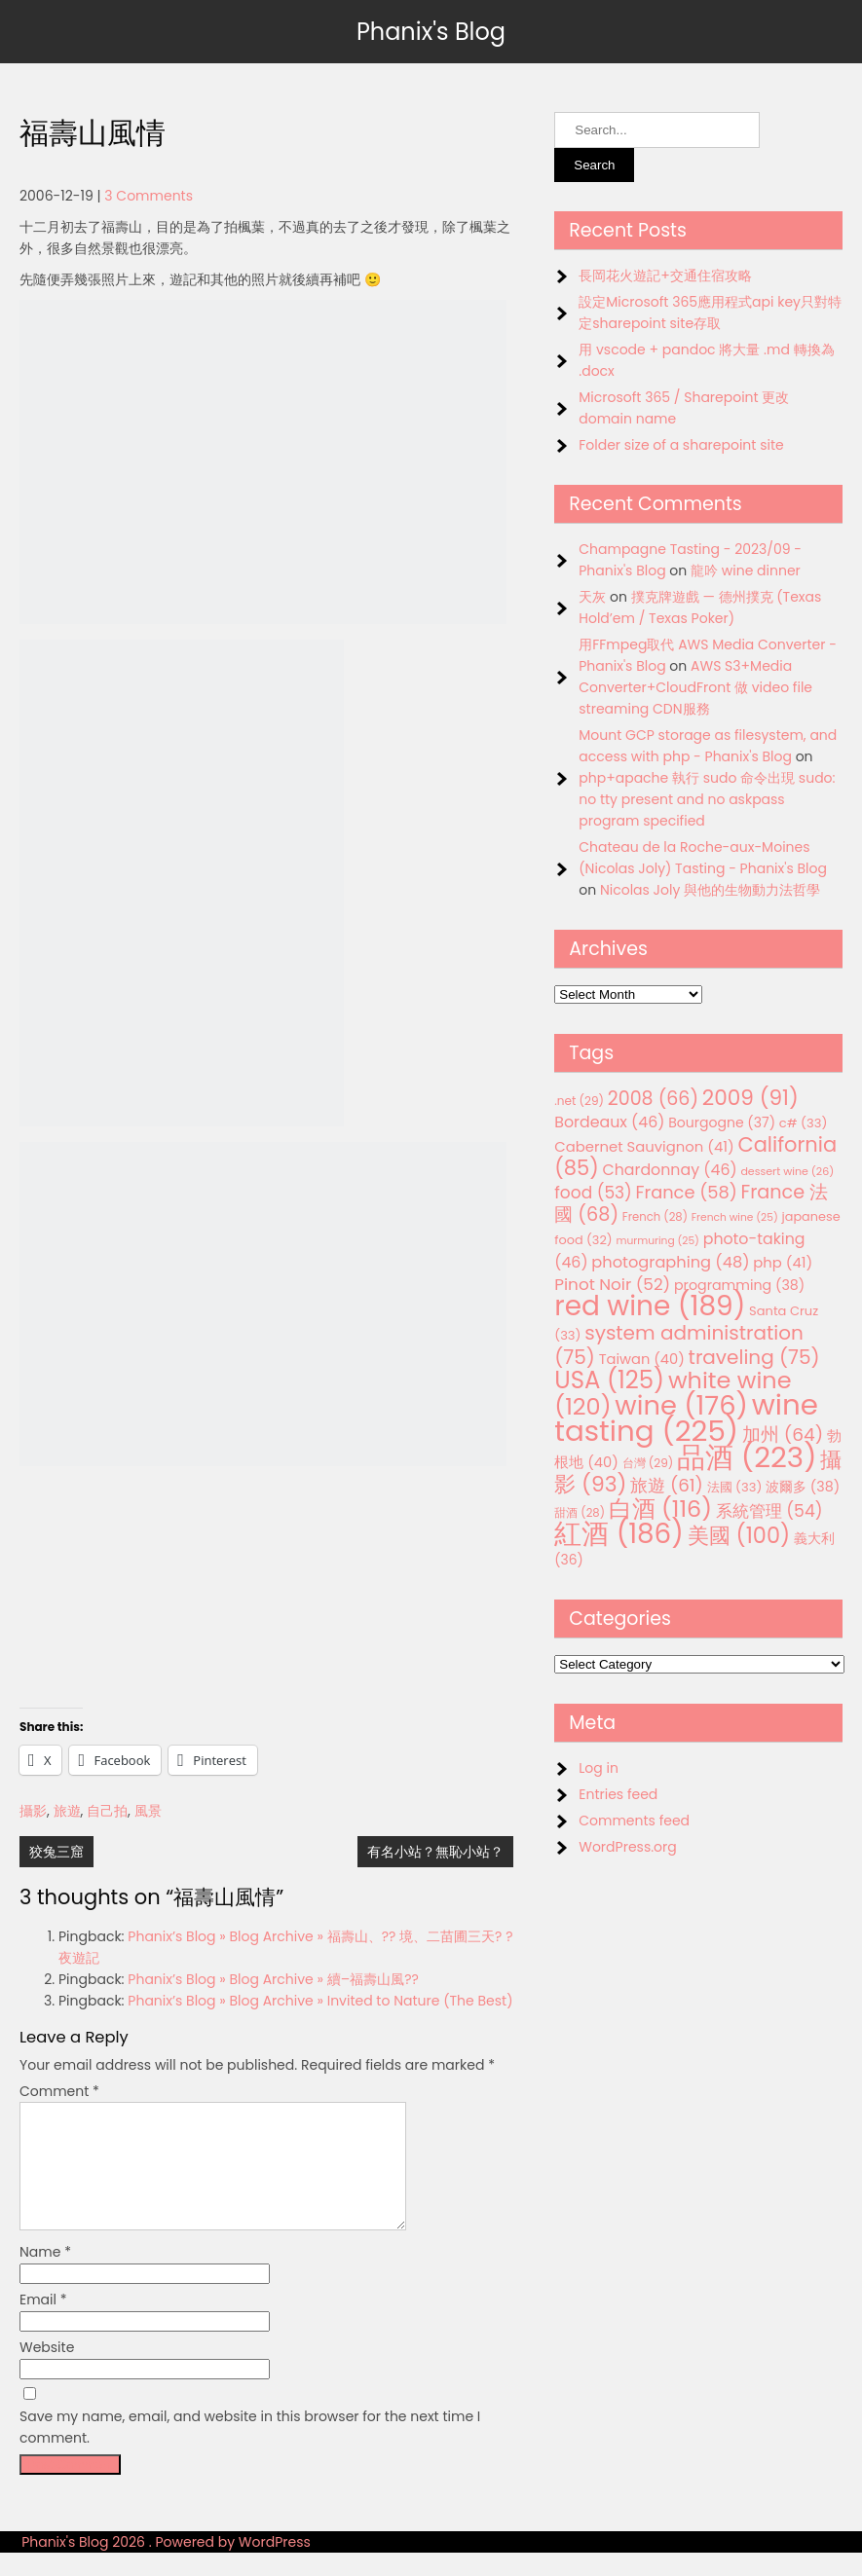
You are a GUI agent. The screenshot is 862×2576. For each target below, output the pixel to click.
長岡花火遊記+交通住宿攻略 (665, 275)
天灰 (592, 597)
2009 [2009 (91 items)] (750, 1098)
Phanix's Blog (431, 32)
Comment (59, 2091)
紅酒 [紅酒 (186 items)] (619, 1534)
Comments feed (634, 1820)
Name (45, 2275)
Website (46, 2370)
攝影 (33, 1811)
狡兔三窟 (56, 1851)
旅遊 (67, 1811)
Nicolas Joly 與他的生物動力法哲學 (710, 890)
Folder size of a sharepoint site (681, 445)
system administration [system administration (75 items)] (678, 1345)
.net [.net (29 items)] (579, 1100)
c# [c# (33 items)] (803, 1123)
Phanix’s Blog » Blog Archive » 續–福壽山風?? (273, 1979)
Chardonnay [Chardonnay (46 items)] (669, 1170)
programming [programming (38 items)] (739, 1285)
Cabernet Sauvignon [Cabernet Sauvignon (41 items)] (643, 1146)
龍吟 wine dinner (746, 570)
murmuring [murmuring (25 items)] (657, 1240)
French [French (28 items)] (655, 1217)
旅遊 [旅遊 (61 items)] (666, 1485)
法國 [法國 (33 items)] (735, 1487)
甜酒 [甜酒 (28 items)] (579, 1513)
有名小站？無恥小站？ (435, 1851)
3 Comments (148, 195)
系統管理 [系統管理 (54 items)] (769, 1511)
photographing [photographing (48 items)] (670, 1262)
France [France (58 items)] (686, 1192)
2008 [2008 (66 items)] (653, 1099)
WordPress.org (628, 1847)
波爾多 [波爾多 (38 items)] (803, 1486)
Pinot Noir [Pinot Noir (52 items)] (612, 1284)
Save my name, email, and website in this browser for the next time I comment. (249, 2450)
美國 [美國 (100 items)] (739, 1536)
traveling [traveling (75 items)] (754, 1357)
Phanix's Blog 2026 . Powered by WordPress (166, 2565)
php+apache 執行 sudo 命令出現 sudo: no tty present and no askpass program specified (707, 799)
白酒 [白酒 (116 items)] (660, 1508)
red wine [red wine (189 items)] (649, 1306)
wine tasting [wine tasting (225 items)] (686, 1417)
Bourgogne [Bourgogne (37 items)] (721, 1122)
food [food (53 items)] (593, 1192)
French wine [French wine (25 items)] (735, 1217)
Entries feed (618, 1794)
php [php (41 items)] (782, 1262)
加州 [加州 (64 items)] (782, 1434)
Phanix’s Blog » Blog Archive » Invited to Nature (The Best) (320, 2000)
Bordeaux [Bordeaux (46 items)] (609, 1122)
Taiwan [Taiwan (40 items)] (642, 1359)
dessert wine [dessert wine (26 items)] (787, 1171)
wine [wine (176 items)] (681, 1405)
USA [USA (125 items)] (609, 1380)
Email (43, 2323)
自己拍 (107, 1811)
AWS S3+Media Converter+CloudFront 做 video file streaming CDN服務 (695, 687)
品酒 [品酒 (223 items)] (746, 1457)
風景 (148, 1811)
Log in (598, 1768)
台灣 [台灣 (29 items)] (648, 1462)
